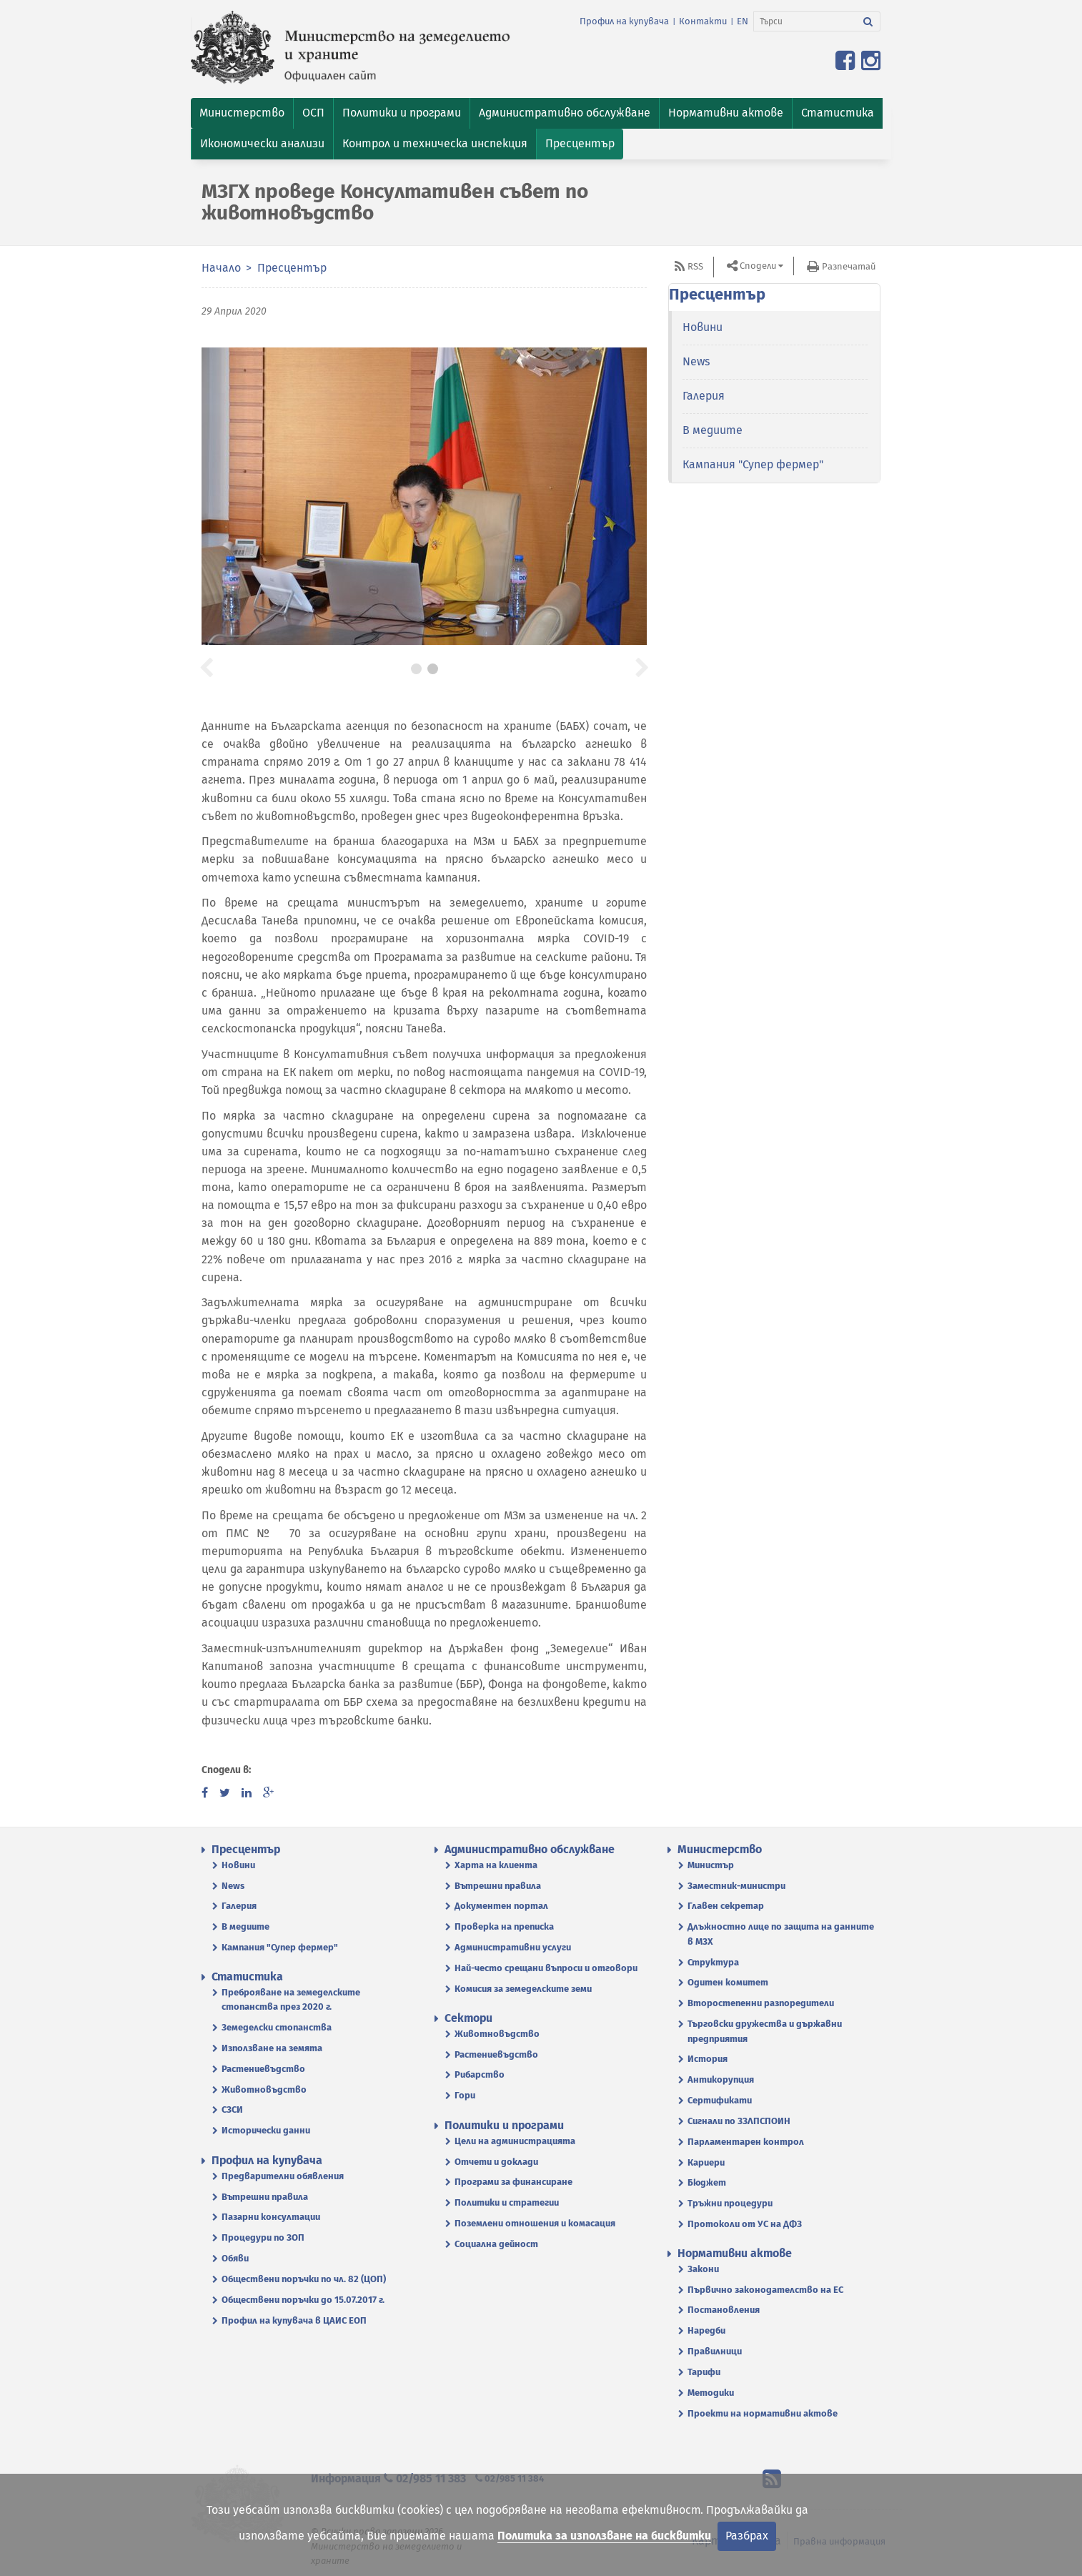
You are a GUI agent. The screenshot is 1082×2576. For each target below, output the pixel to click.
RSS (695, 266)
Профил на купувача (624, 21)
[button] (242, 113)
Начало (221, 268)
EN (742, 21)
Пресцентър (292, 268)
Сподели (758, 265)
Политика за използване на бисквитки (604, 2535)
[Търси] (805, 21)
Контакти (703, 21)
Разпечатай (848, 266)
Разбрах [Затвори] (746, 2535)
